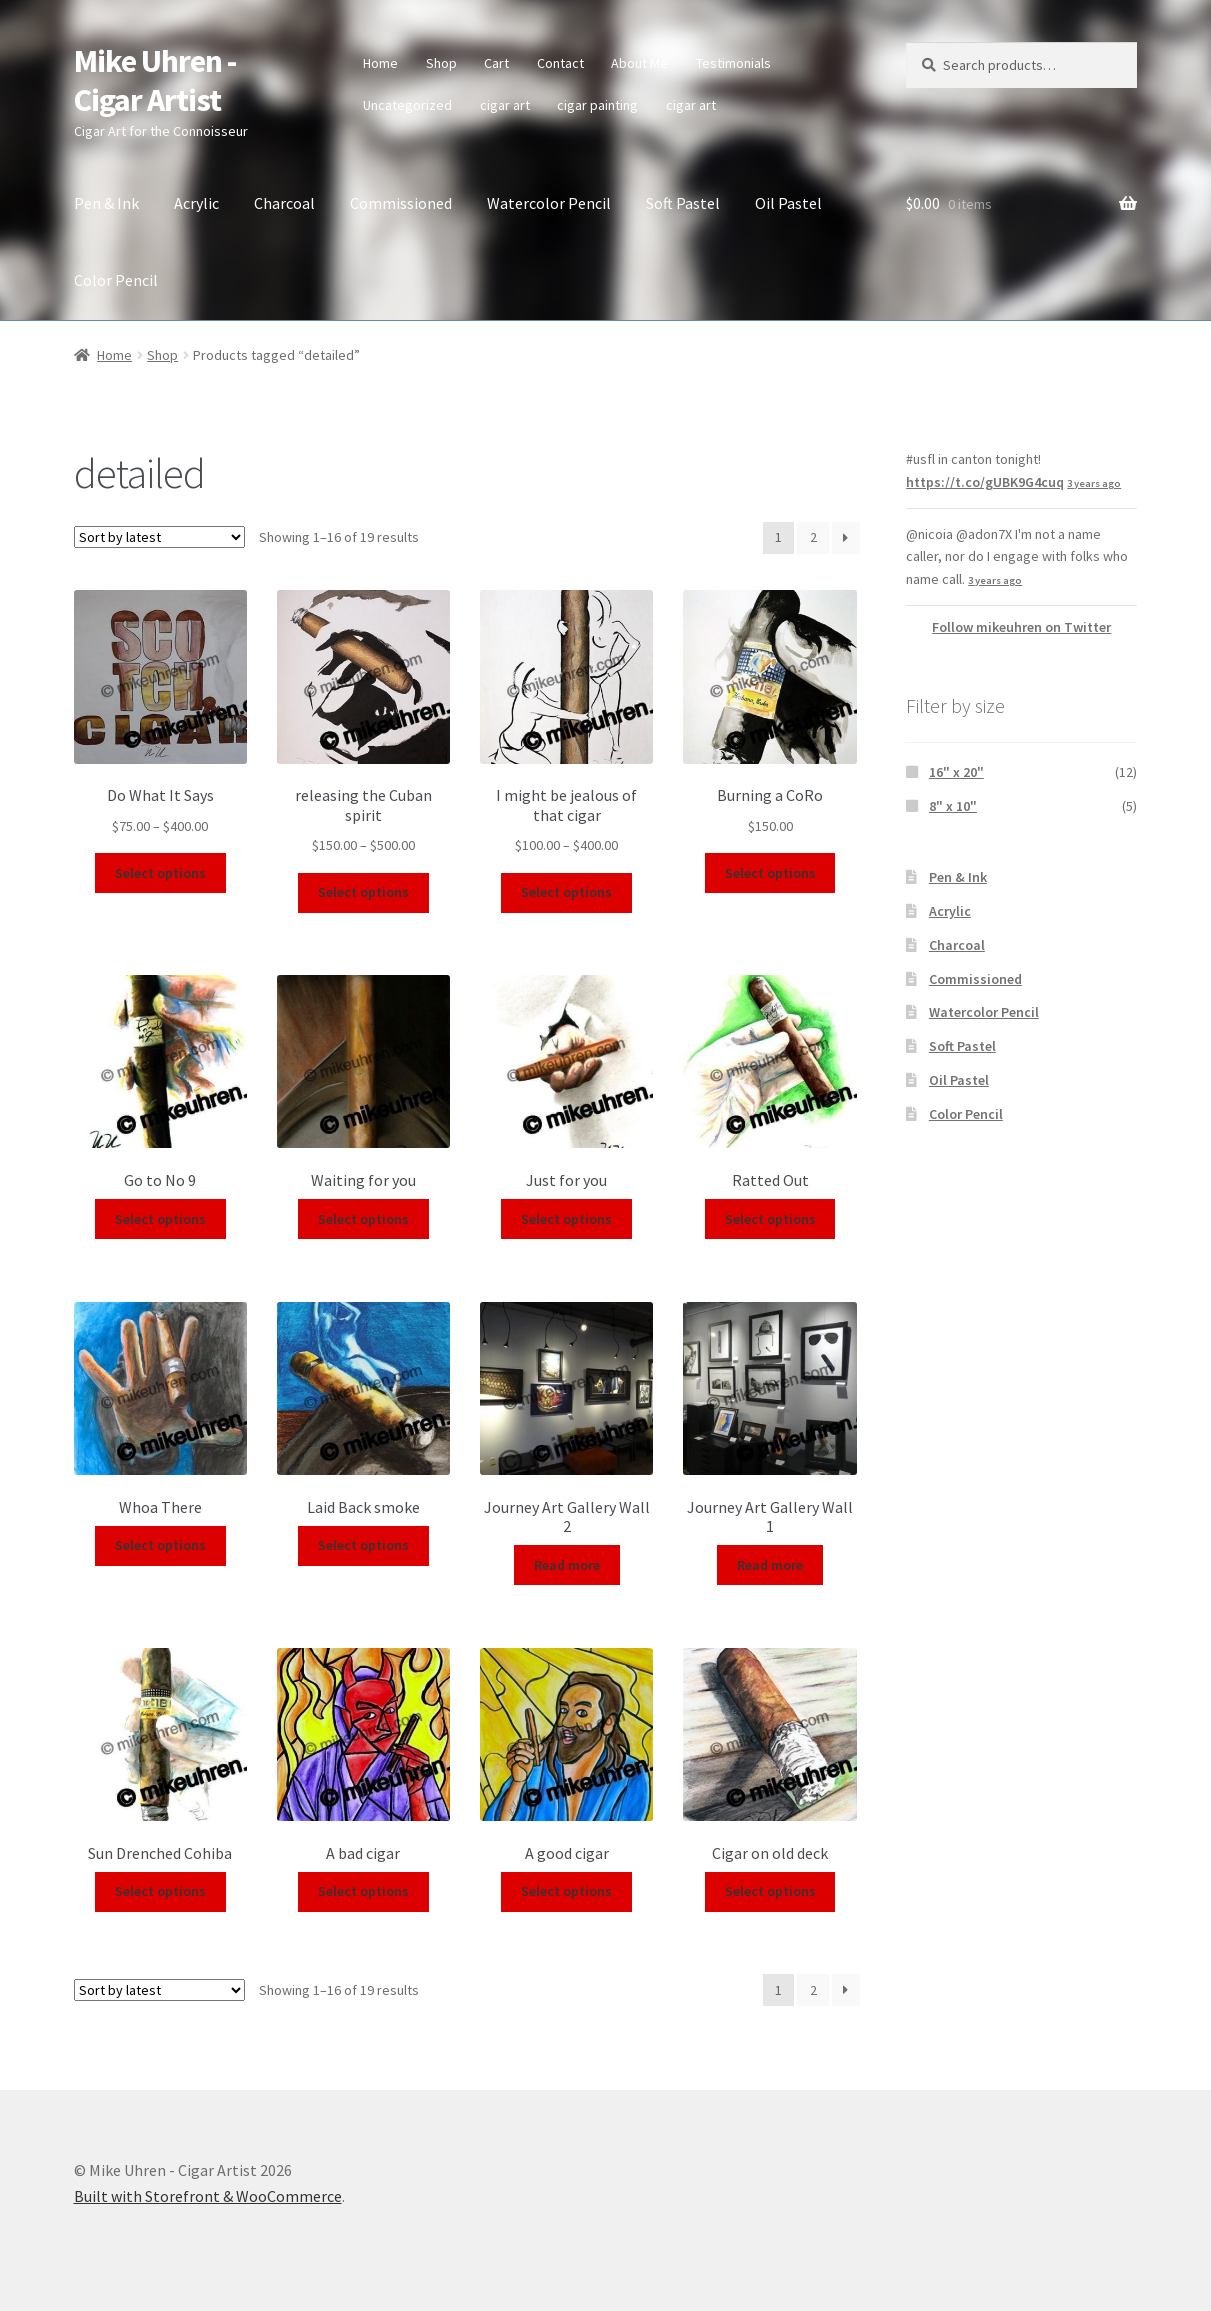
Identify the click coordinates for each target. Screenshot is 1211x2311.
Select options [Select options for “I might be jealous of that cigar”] (566, 892)
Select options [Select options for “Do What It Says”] (160, 873)
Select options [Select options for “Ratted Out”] (770, 1219)
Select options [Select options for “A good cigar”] (566, 1891)
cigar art (505, 105)
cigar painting (597, 105)
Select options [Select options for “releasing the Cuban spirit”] (363, 892)
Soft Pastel (683, 203)
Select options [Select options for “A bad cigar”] (363, 1891)
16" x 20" (956, 772)
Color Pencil (116, 280)
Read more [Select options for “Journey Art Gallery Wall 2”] (567, 1565)
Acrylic (196, 203)
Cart (496, 63)
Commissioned (401, 203)
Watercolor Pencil (549, 203)
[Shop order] (159, 537)
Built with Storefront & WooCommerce (208, 2196)
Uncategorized (407, 105)
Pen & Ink (106, 203)
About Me (639, 63)
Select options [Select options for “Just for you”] (566, 1219)
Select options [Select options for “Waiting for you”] (363, 1219)
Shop (441, 63)
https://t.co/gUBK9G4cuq (985, 482)
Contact (560, 63)
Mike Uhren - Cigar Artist (155, 80)
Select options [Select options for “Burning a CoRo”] (770, 873)
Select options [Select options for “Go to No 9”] (160, 1219)
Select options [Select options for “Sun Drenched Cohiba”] (160, 1891)
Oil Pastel (788, 203)
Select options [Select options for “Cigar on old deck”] (770, 1891)
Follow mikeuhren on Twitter (1021, 627)
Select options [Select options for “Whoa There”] (160, 1545)
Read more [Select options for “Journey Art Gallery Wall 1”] (770, 1565)
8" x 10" (953, 806)
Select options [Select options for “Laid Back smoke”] (363, 1545)
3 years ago (1094, 483)
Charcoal (284, 203)
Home (380, 63)
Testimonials (733, 63)
